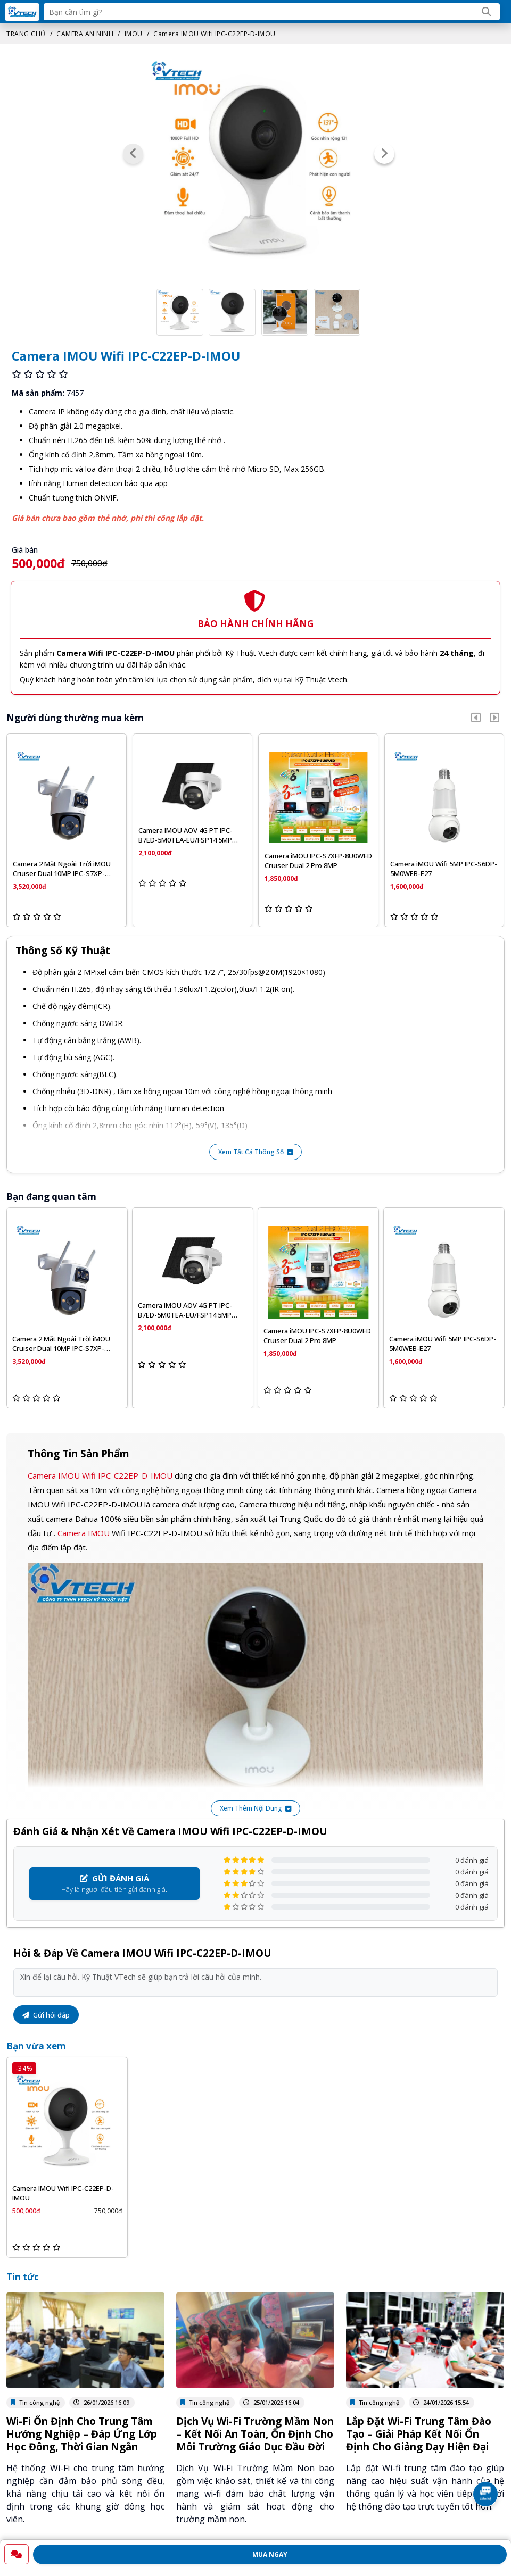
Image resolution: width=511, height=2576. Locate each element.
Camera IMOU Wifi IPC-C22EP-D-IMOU (214, 33)
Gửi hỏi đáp (46, 2015)
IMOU (134, 33)
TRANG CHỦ (26, 33)
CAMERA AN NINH (84, 33)
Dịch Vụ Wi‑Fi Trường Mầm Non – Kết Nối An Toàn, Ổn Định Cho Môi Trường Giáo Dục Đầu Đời (254, 2434)
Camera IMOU (83, 1533)
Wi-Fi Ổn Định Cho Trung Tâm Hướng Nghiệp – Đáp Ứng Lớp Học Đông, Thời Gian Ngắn (81, 2434)
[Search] (486, 11)
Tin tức (22, 2277)
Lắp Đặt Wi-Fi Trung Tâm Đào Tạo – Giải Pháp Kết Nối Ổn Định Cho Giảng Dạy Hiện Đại (418, 2434)
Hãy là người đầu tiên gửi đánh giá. (114, 1883)
